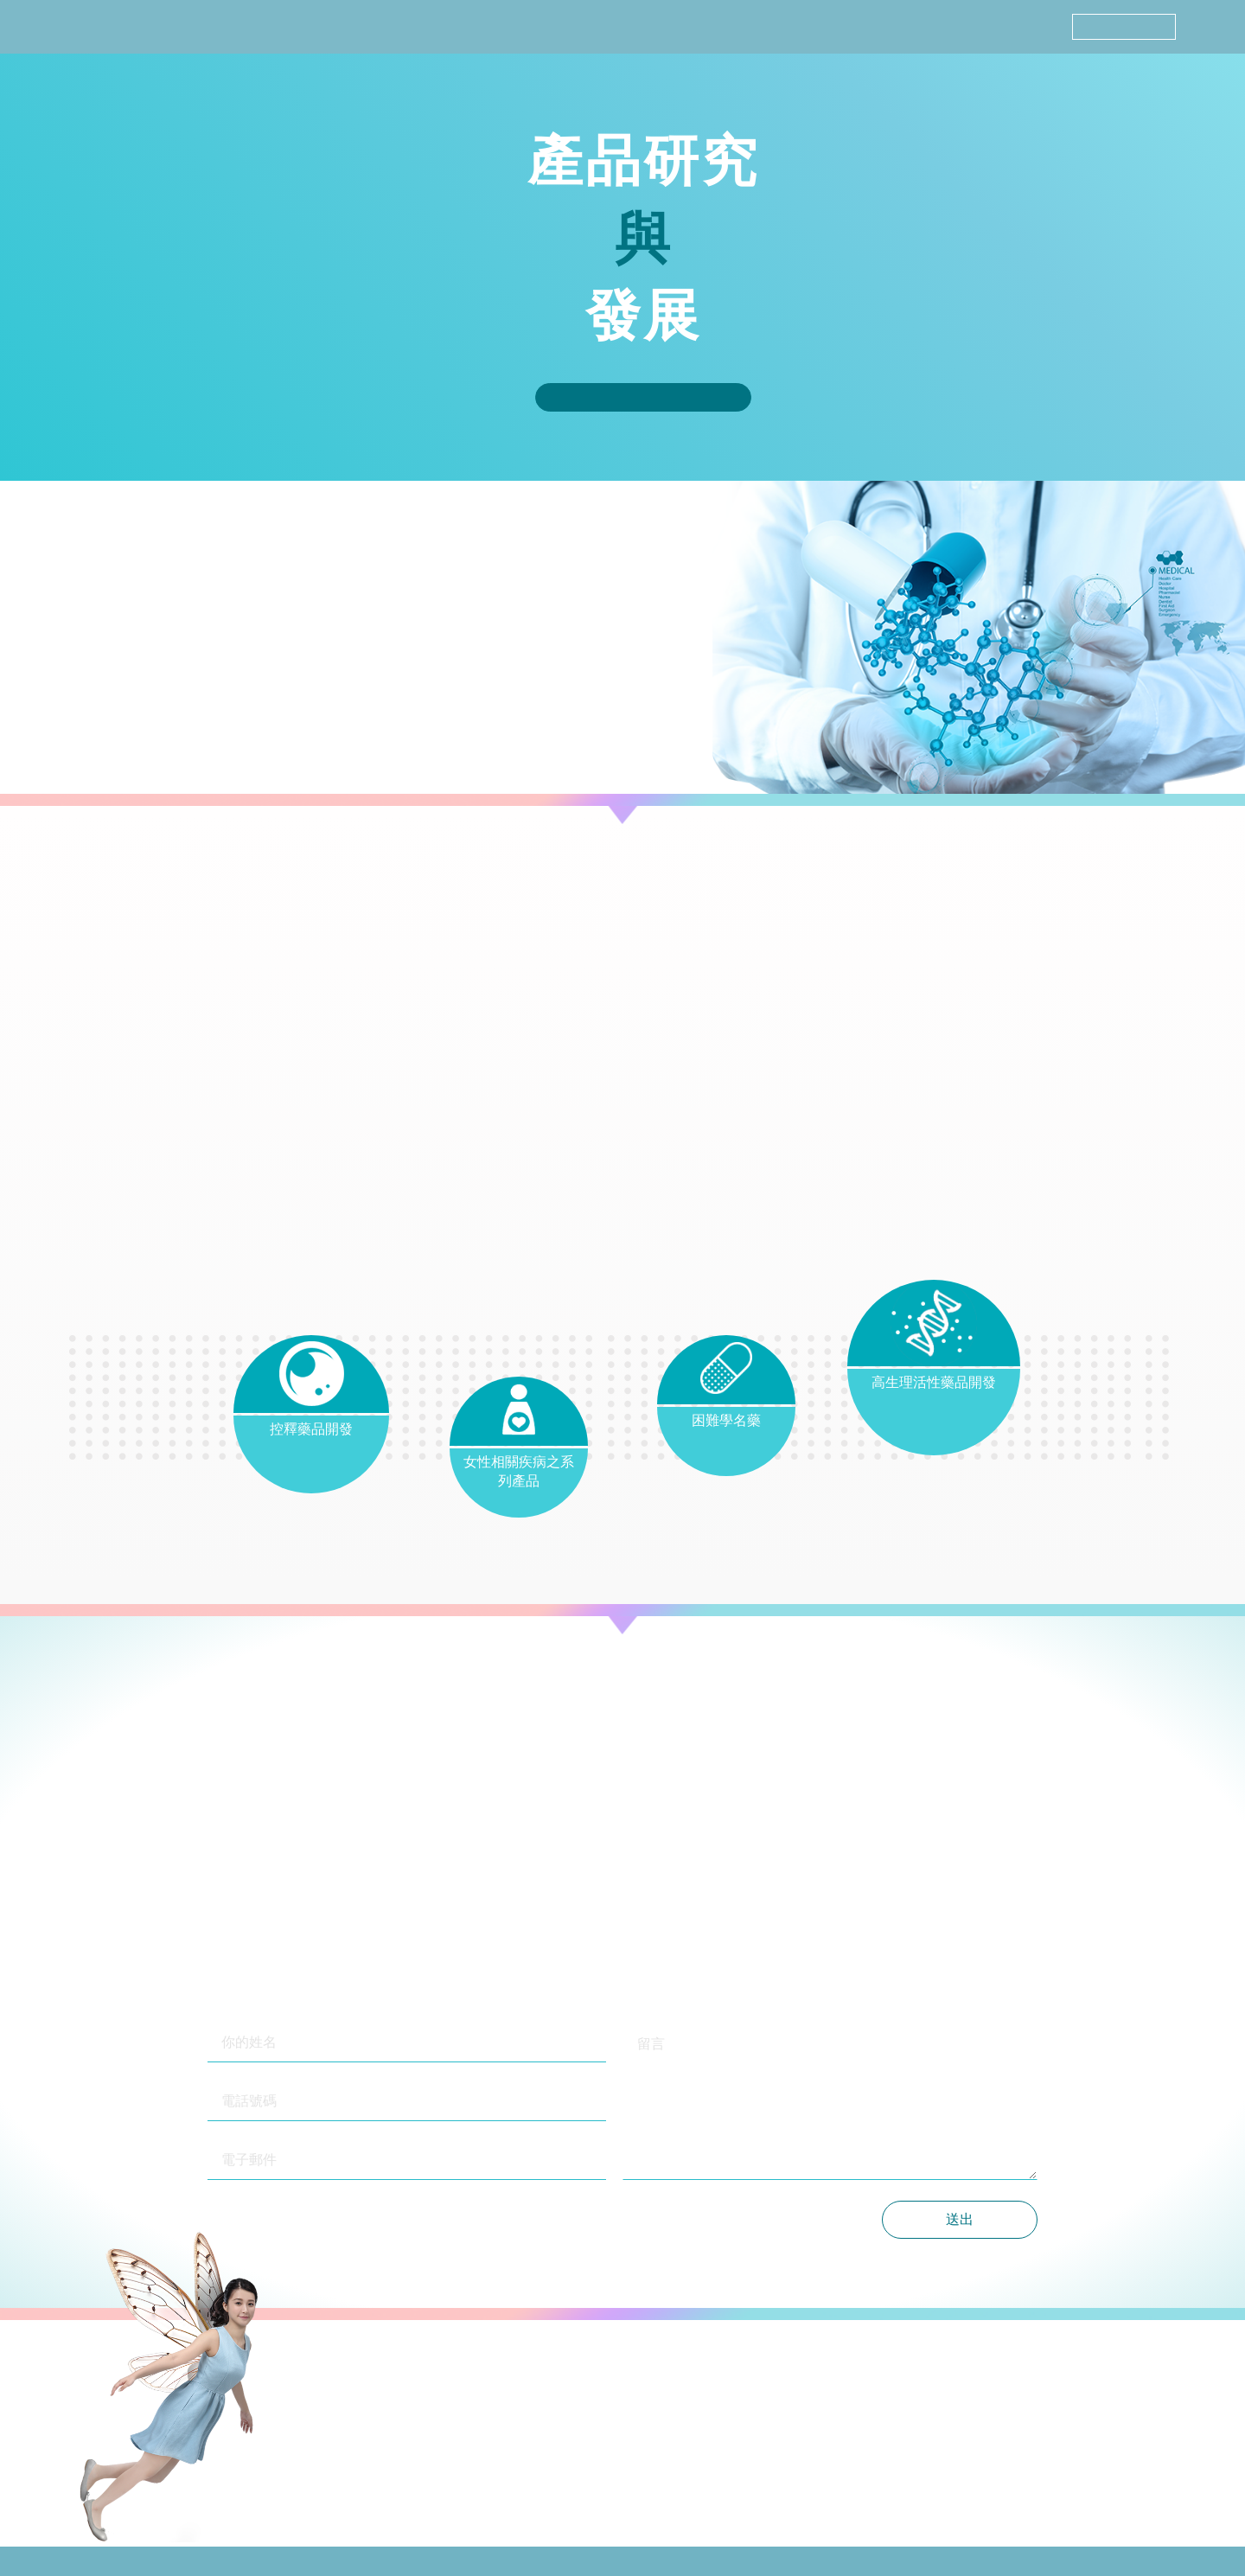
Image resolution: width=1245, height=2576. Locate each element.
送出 (960, 2219)
